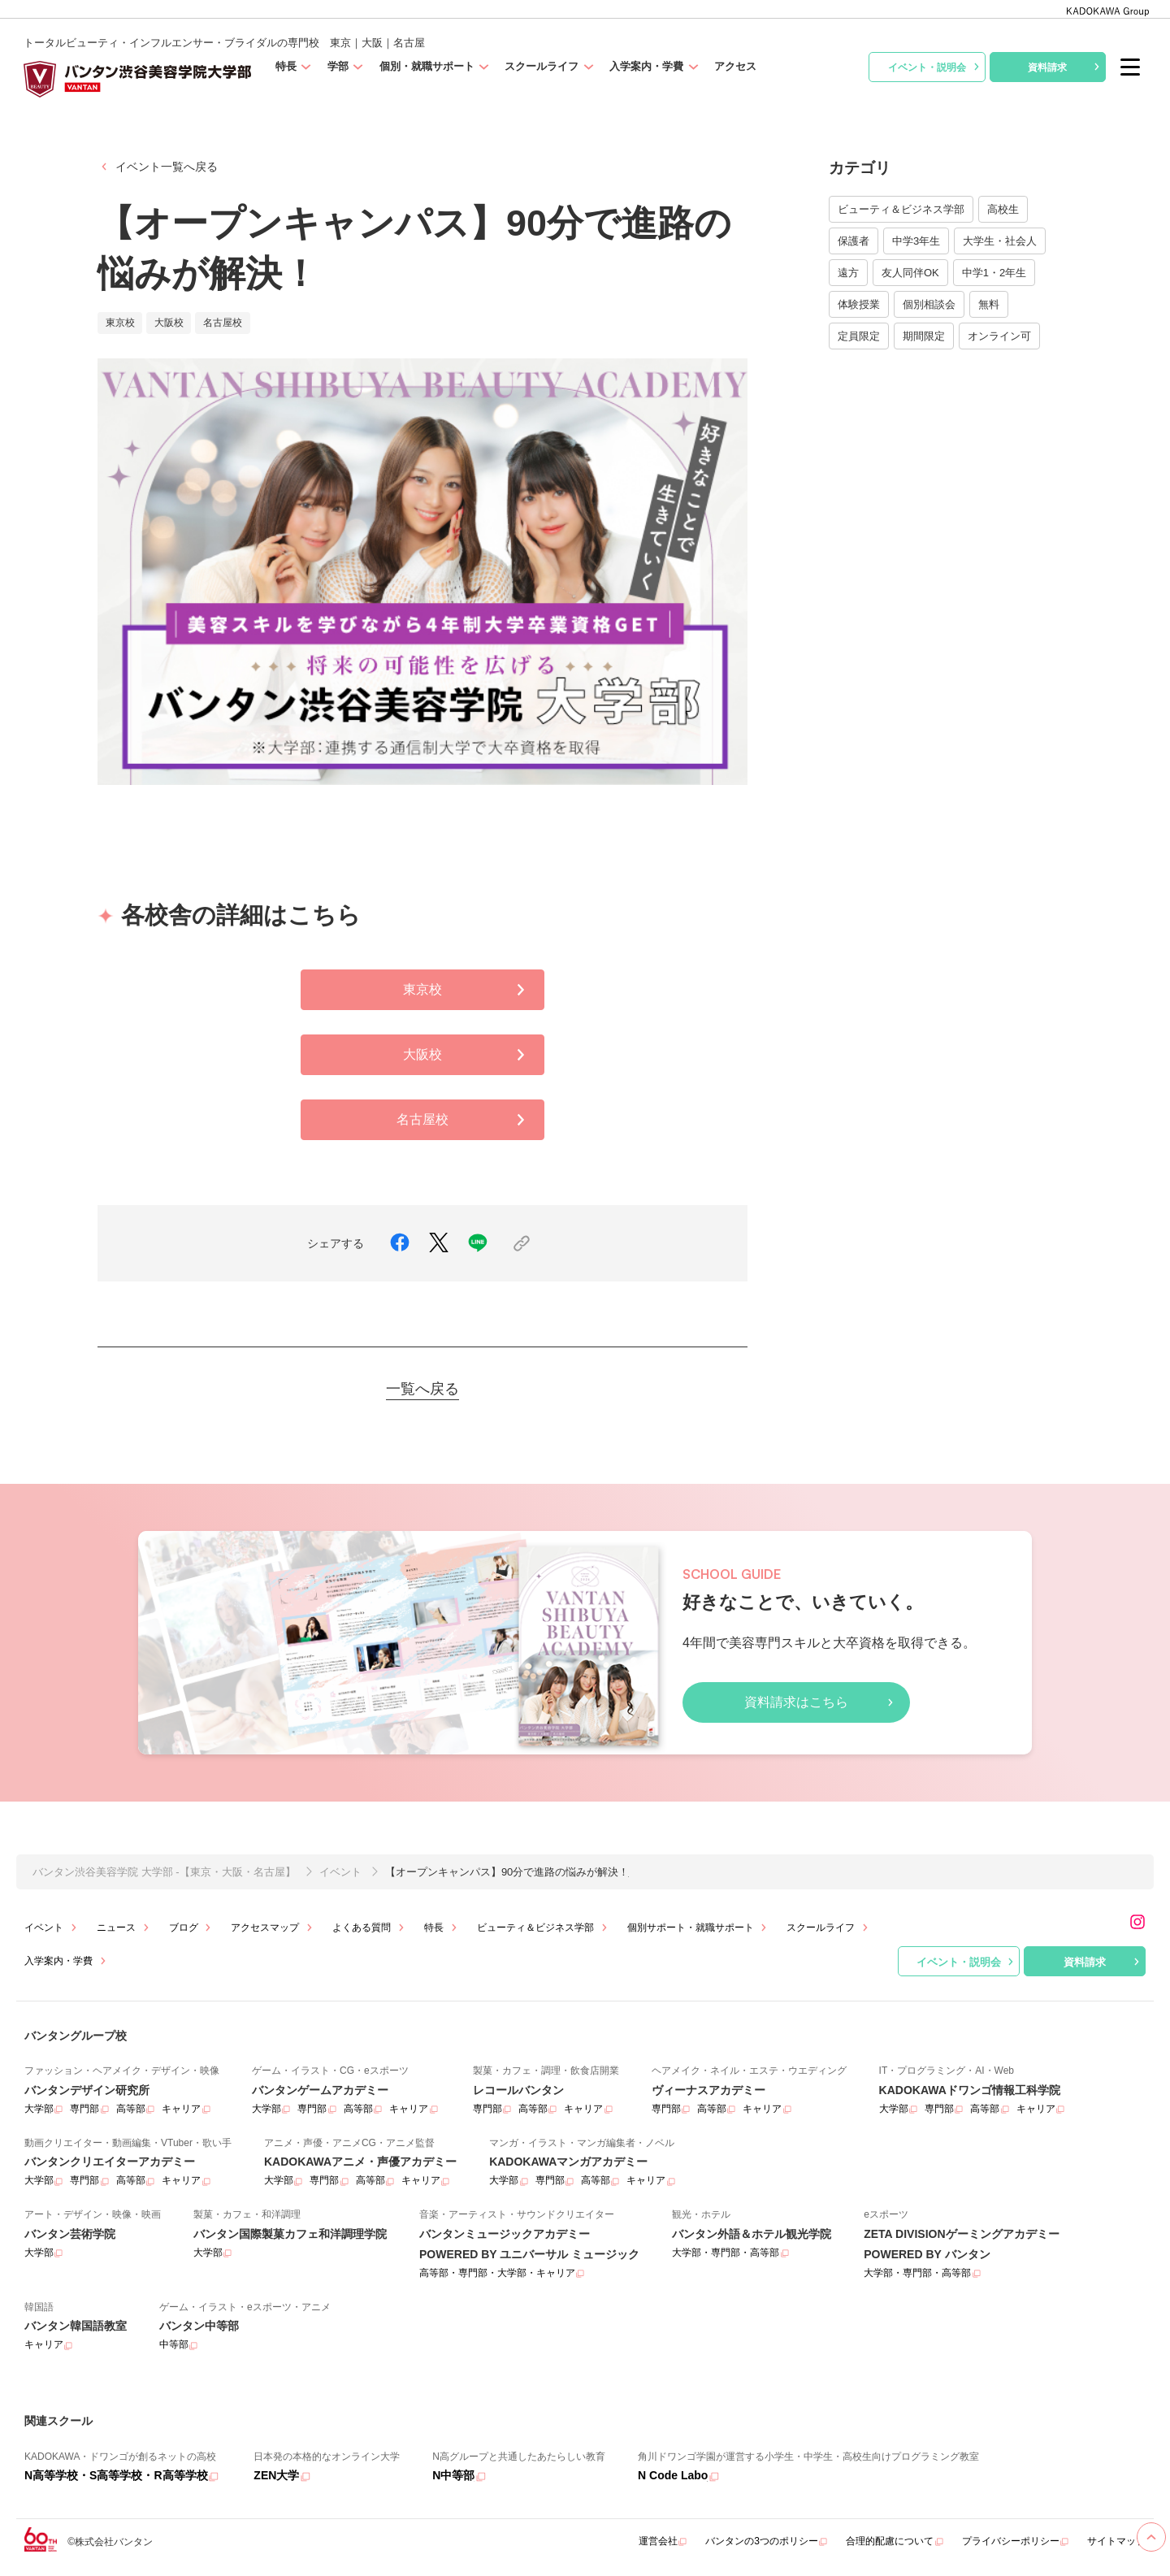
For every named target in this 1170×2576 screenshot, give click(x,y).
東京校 (467, 989)
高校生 (1003, 209)
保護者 (853, 241)
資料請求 (1065, 66)
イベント (340, 1872)
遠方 (848, 273)
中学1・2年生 (994, 273)
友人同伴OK (910, 273)
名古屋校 (463, 1119)
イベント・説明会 (935, 66)
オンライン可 (999, 336)
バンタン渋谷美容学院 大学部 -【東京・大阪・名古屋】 (164, 1872)
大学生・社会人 (1000, 241)
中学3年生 (916, 241)
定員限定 (859, 336)
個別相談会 (929, 304)
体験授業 (859, 304)
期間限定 (924, 336)
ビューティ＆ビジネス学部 (901, 209)
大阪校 (467, 1054)
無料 (988, 304)
